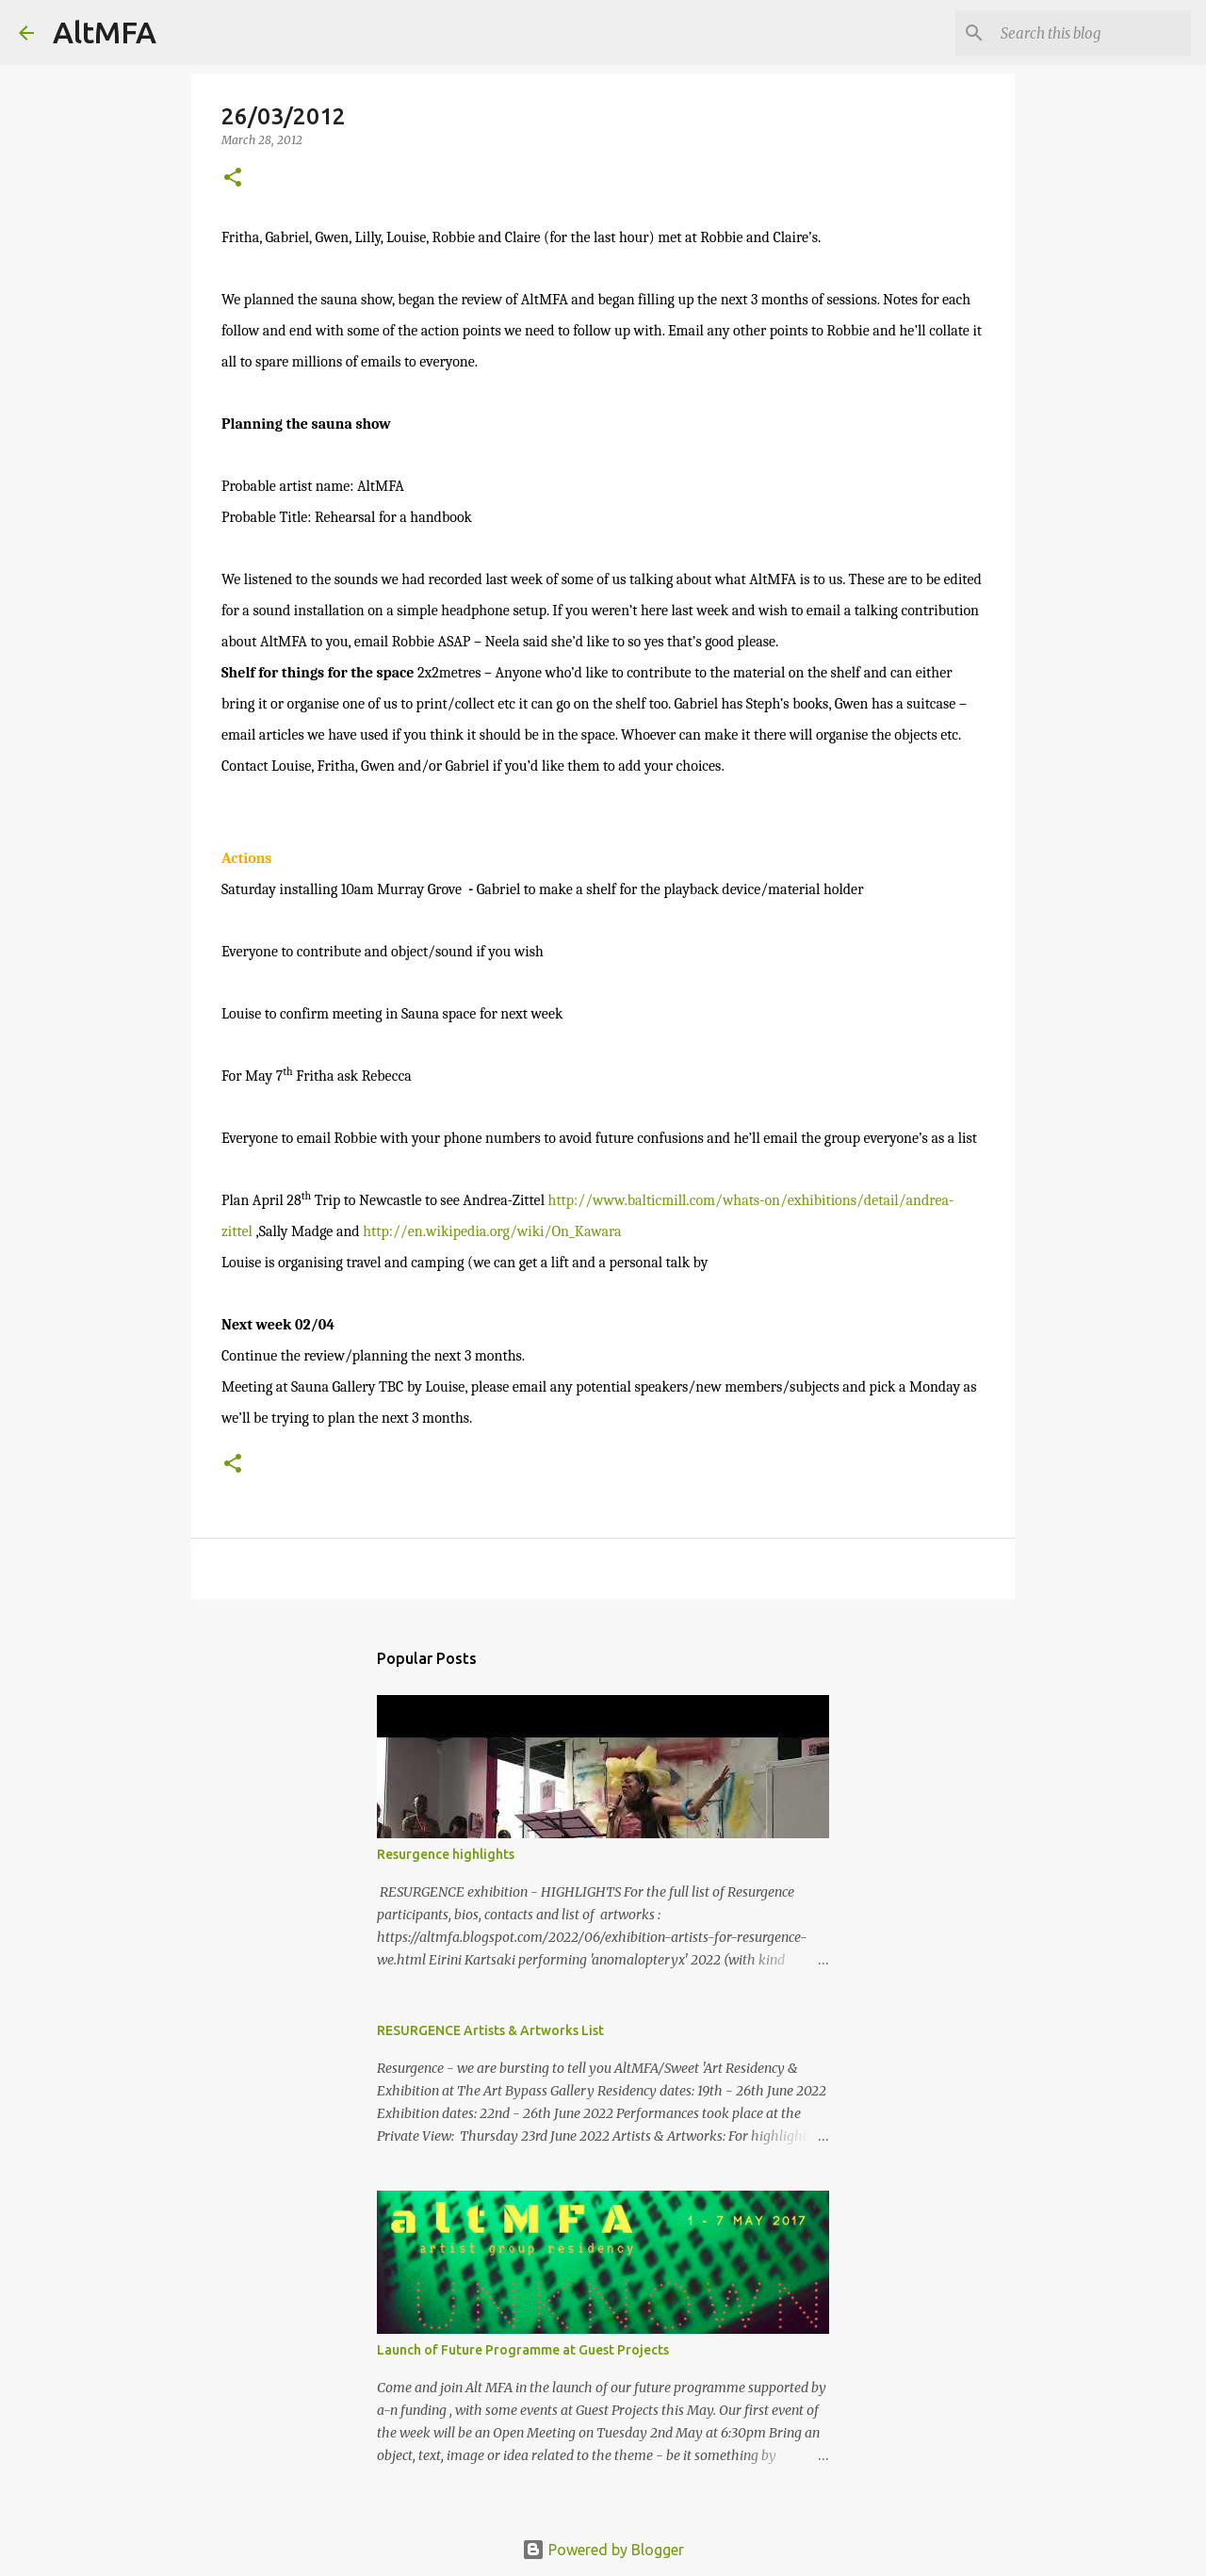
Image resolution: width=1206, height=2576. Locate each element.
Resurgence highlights (445, 1854)
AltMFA (104, 32)
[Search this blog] (1092, 33)
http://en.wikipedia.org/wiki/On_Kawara (492, 1231)
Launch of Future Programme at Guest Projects (523, 2349)
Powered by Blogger (603, 2549)
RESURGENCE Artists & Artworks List (490, 2030)
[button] (232, 178)
